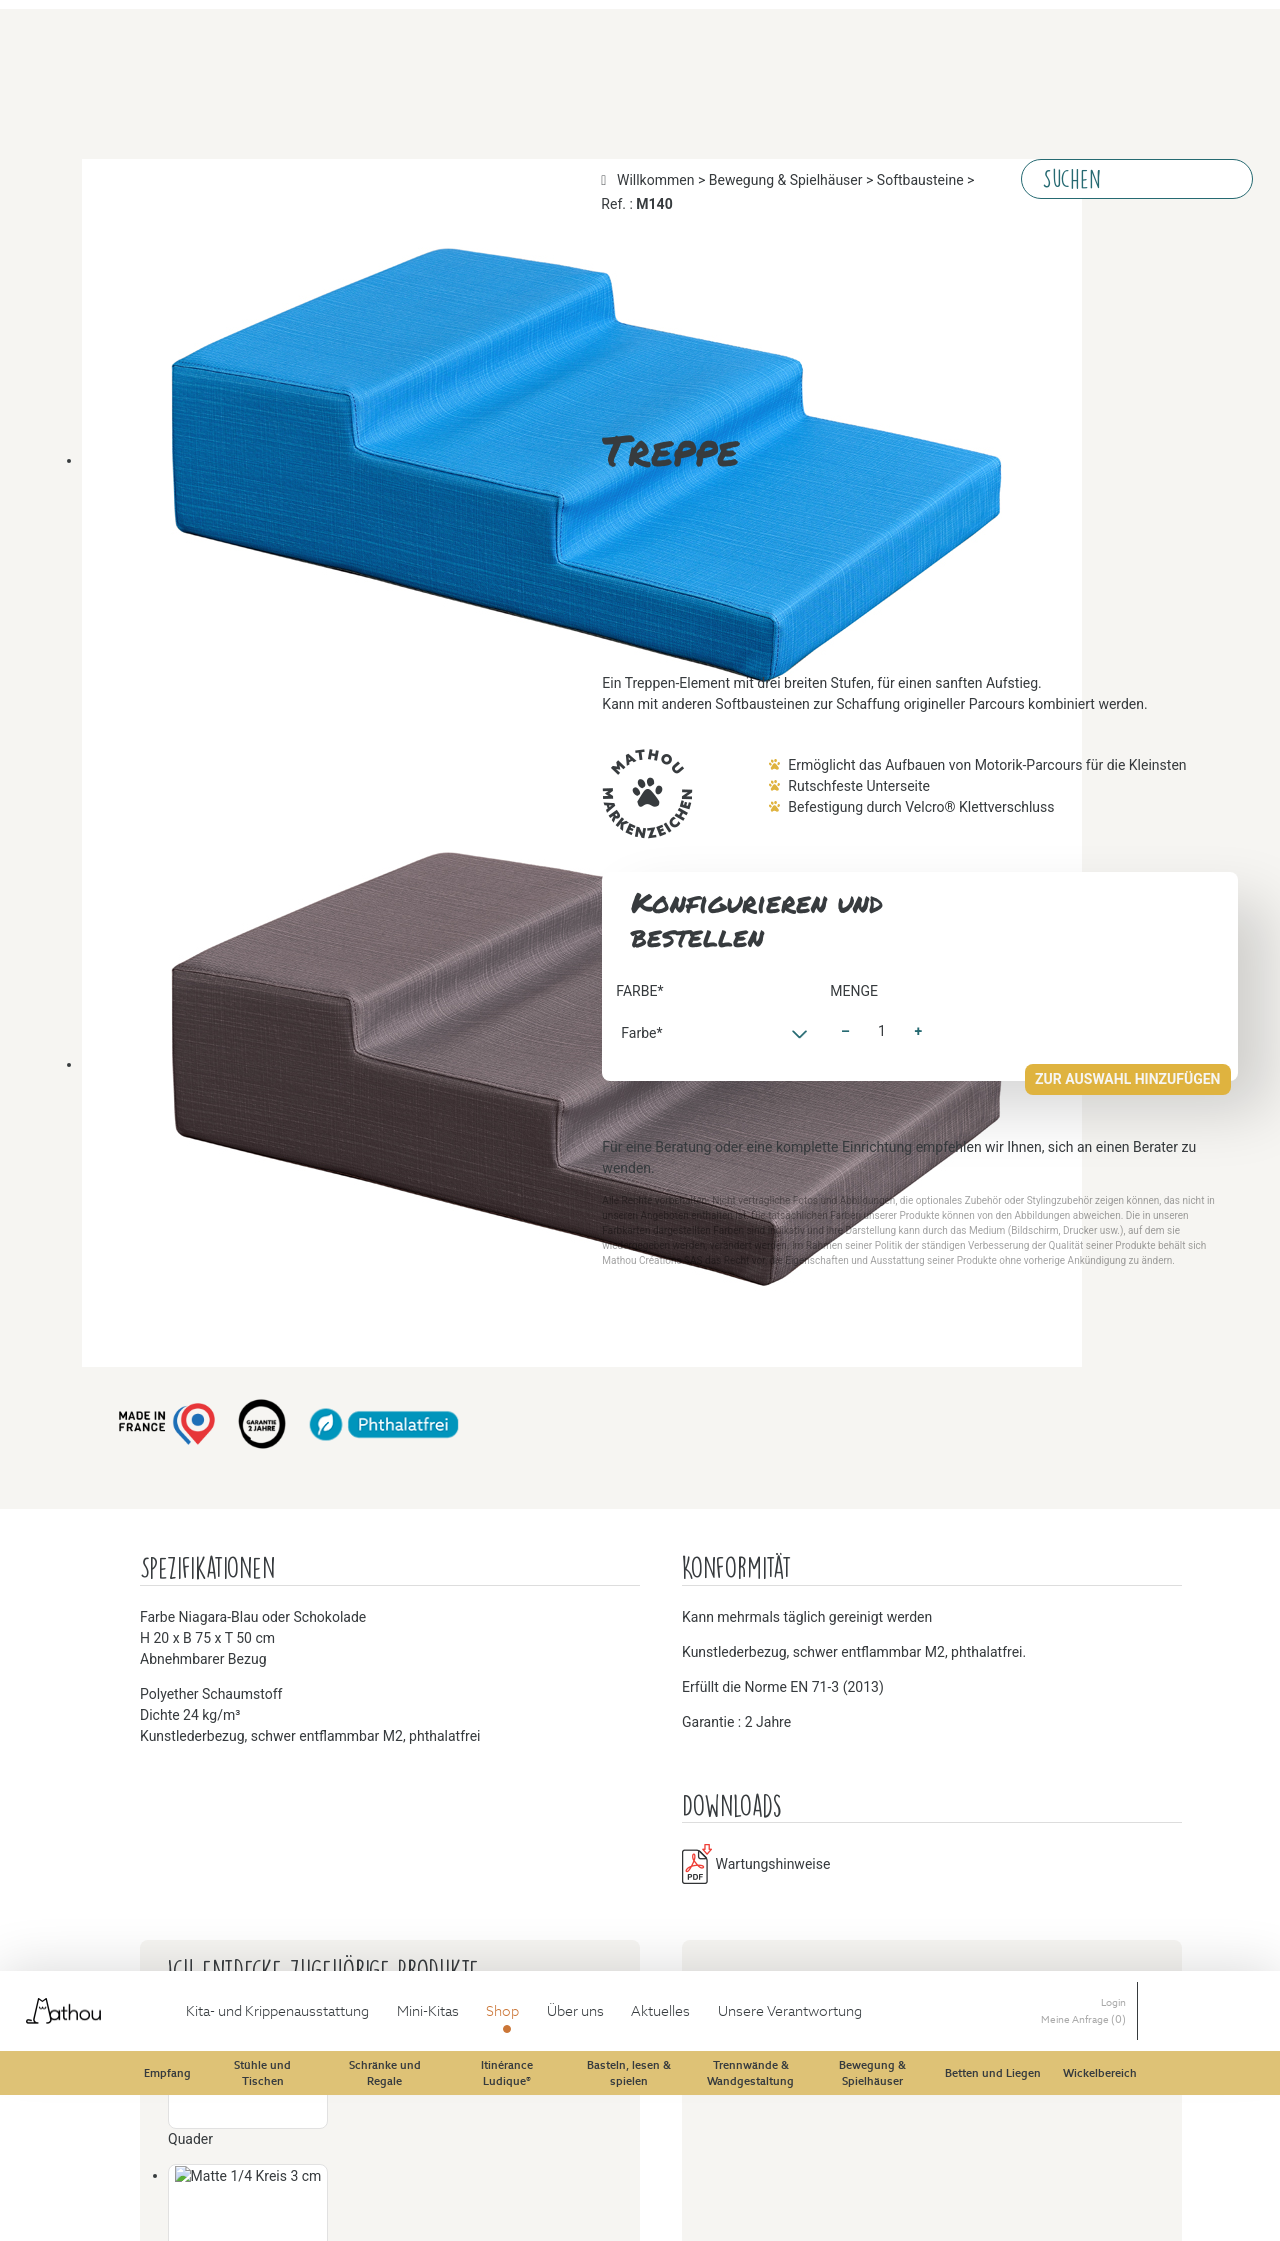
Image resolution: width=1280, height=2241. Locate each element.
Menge (22, 1145)
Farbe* (22, 404)
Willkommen (42, 78)
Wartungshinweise (99, 1771)
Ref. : (425, 78)
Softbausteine (324, 78)
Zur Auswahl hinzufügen (79, 1186)
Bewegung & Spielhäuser (183, 78)
